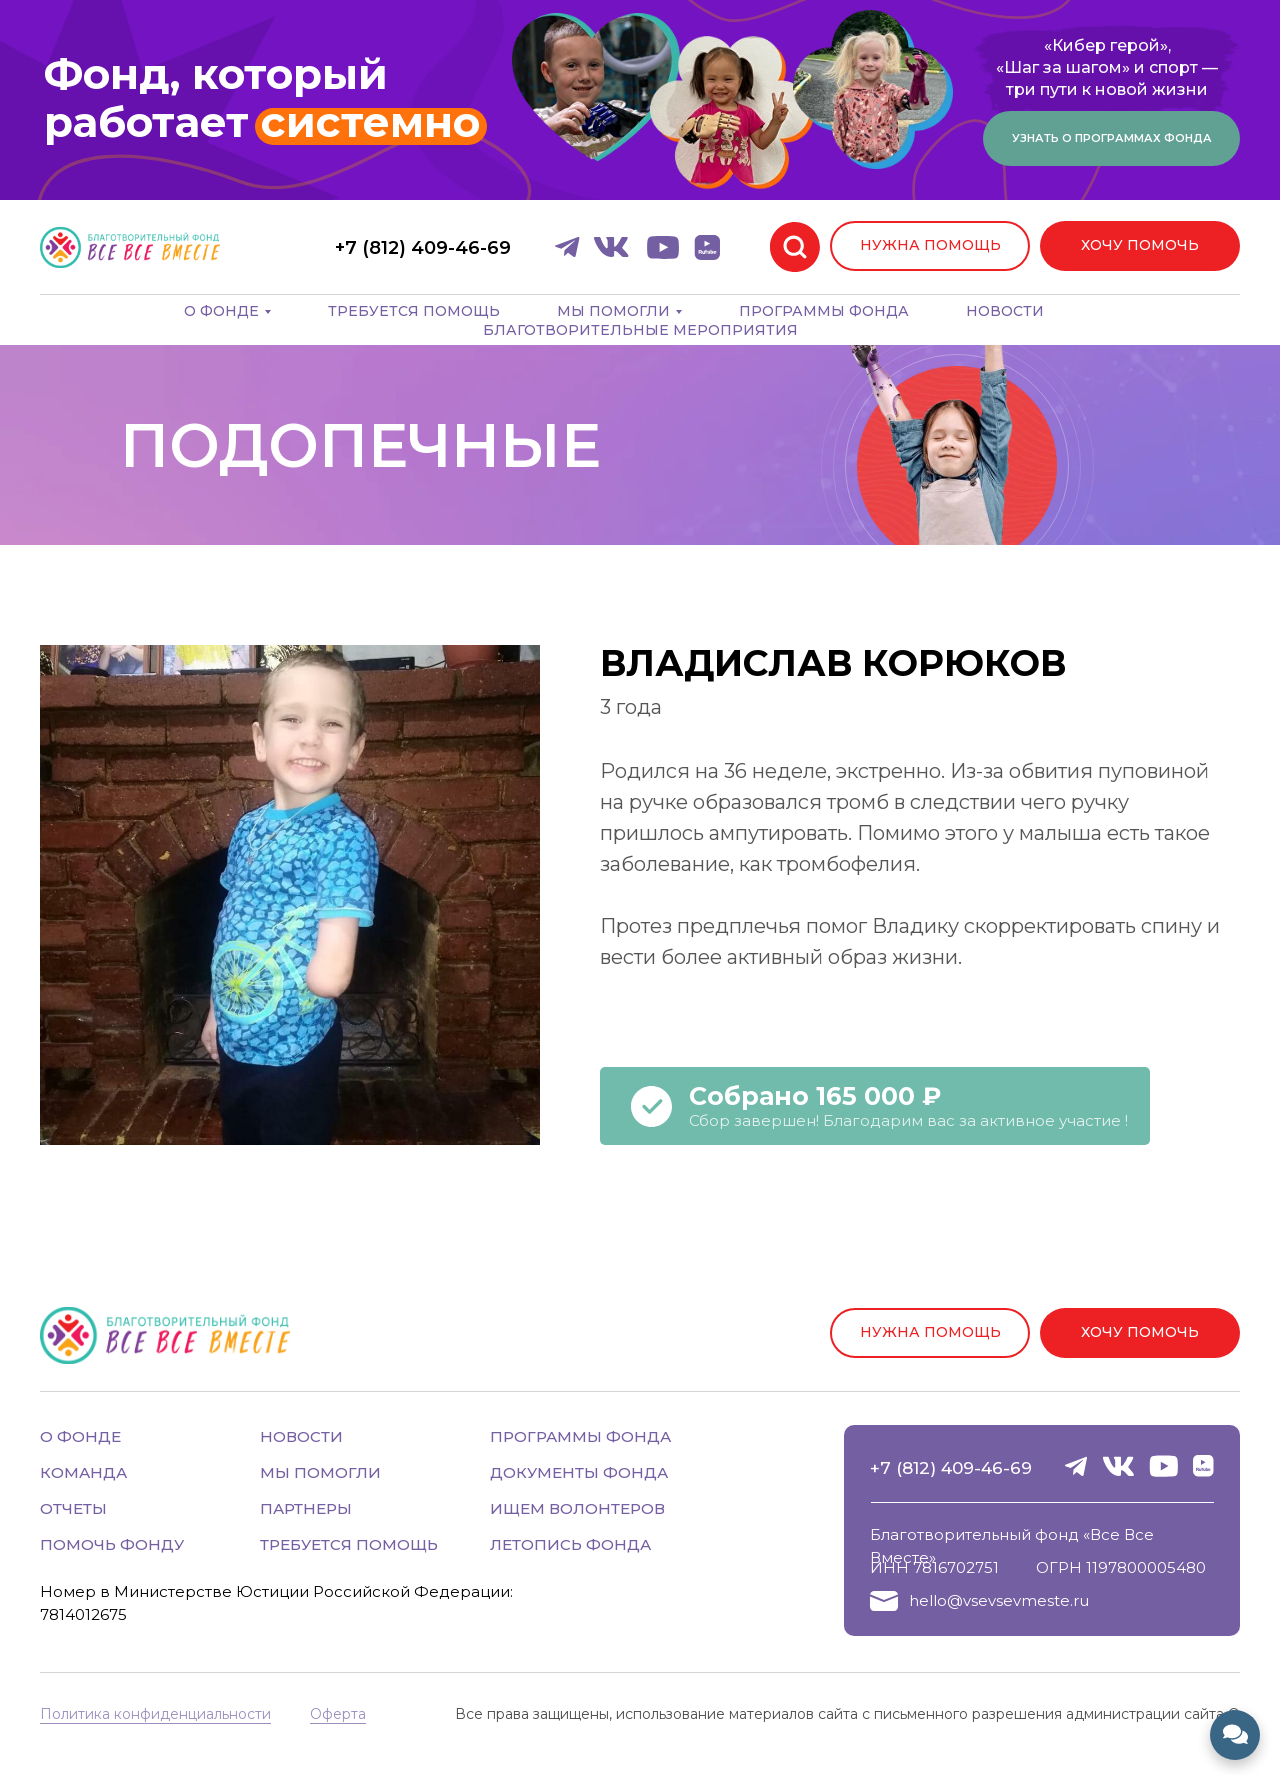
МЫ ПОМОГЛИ (320, 1472)
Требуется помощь (414, 311)
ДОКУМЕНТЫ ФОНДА (579, 1472)
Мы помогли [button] (613, 311)
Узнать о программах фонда (1112, 138)
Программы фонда (824, 311)
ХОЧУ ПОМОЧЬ (1140, 245)
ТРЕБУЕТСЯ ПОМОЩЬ (349, 1544)
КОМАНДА (83, 1472)
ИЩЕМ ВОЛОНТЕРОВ (577, 1508)
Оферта (338, 1714)
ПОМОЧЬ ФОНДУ (112, 1544)
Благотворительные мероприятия (640, 330)
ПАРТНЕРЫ (306, 1508)
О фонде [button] (221, 311)
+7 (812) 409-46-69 (951, 1468)
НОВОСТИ (301, 1436)
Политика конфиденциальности (155, 1714)
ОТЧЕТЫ (73, 1508)
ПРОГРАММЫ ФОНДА (580, 1436)
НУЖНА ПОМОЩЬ (930, 245)
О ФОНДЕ (80, 1436)
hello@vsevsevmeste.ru (999, 1600)
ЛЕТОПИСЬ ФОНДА (570, 1544)
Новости (1005, 311)
